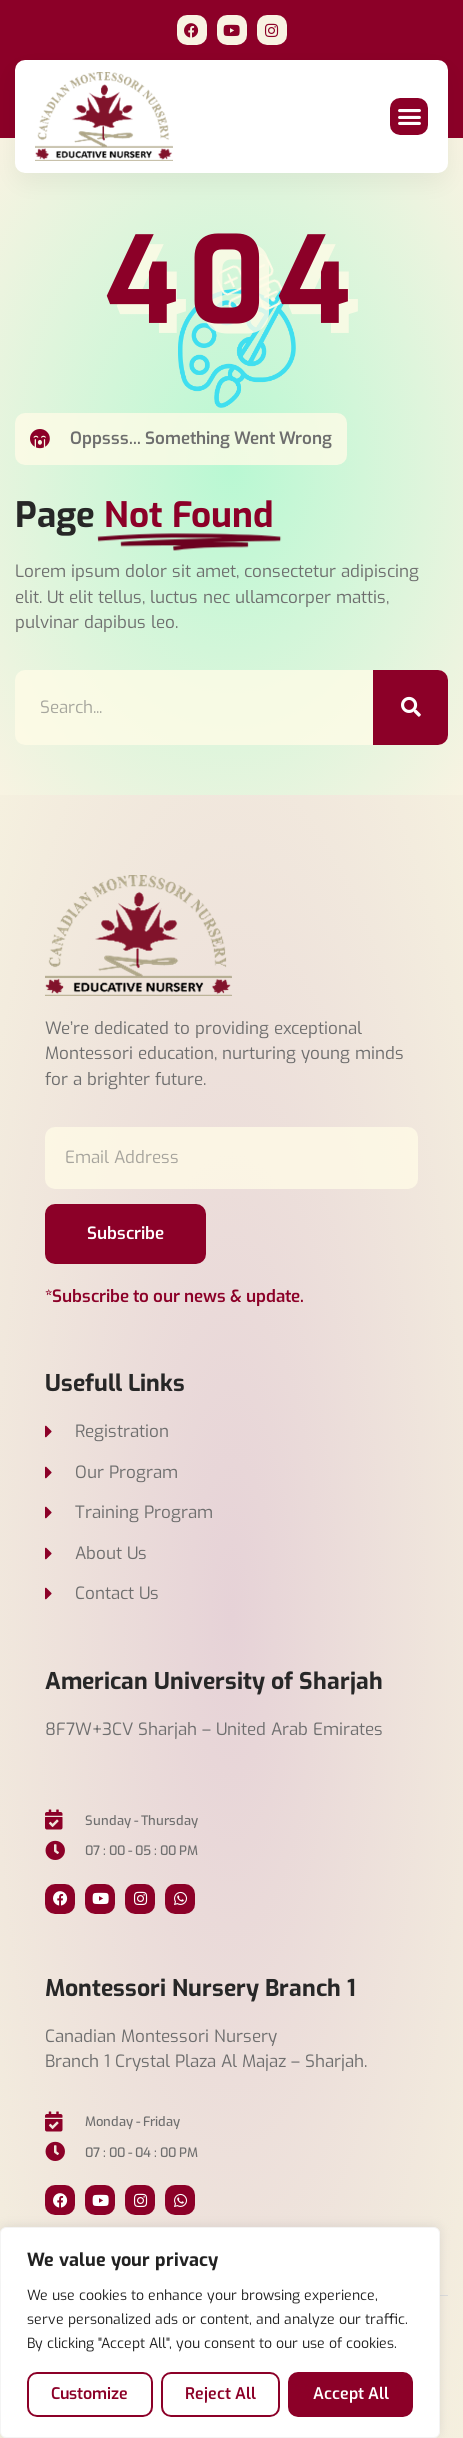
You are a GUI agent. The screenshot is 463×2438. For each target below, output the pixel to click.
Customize (89, 2393)
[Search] (410, 707)
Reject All (220, 2393)
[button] (409, 117)
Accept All (351, 2393)
